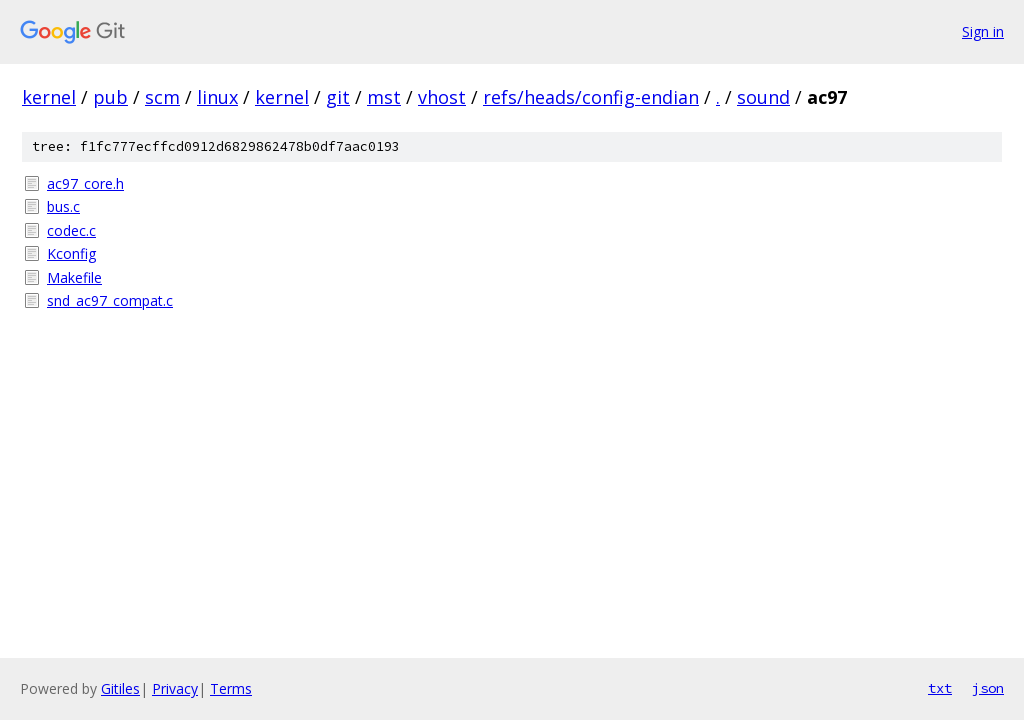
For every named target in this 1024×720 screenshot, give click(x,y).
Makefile (74, 277)
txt (940, 688)
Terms (231, 688)
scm (162, 97)
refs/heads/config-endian (591, 97)
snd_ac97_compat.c (110, 300)
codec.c (71, 230)
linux (217, 97)
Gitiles (120, 688)
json (988, 688)
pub (110, 97)
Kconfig (71, 253)
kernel (49, 97)
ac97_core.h (85, 183)
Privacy (175, 688)
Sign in (983, 31)
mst (384, 97)
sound (763, 97)
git (338, 97)
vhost (442, 97)
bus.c (63, 206)
